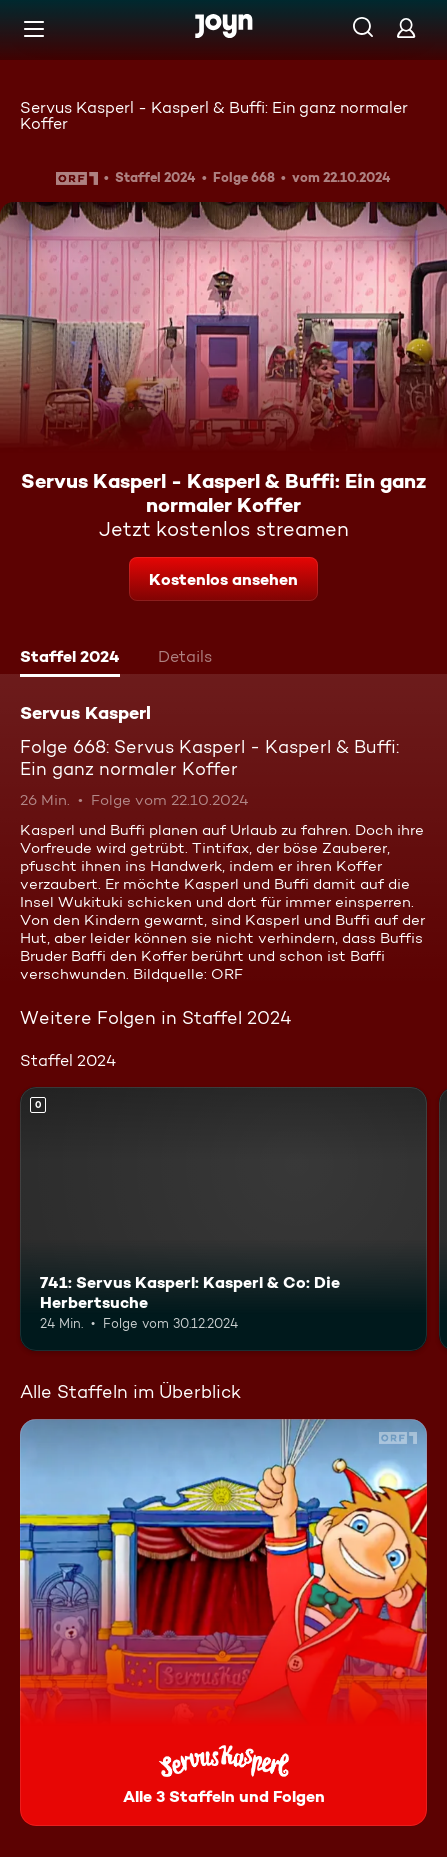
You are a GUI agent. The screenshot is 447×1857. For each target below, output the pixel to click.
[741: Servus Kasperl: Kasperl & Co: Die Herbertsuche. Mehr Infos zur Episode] (223, 1219)
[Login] (406, 27)
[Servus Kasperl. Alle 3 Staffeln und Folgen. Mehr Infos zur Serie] (223, 1622)
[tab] (70, 659)
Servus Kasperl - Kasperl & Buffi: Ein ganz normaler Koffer (214, 115)
